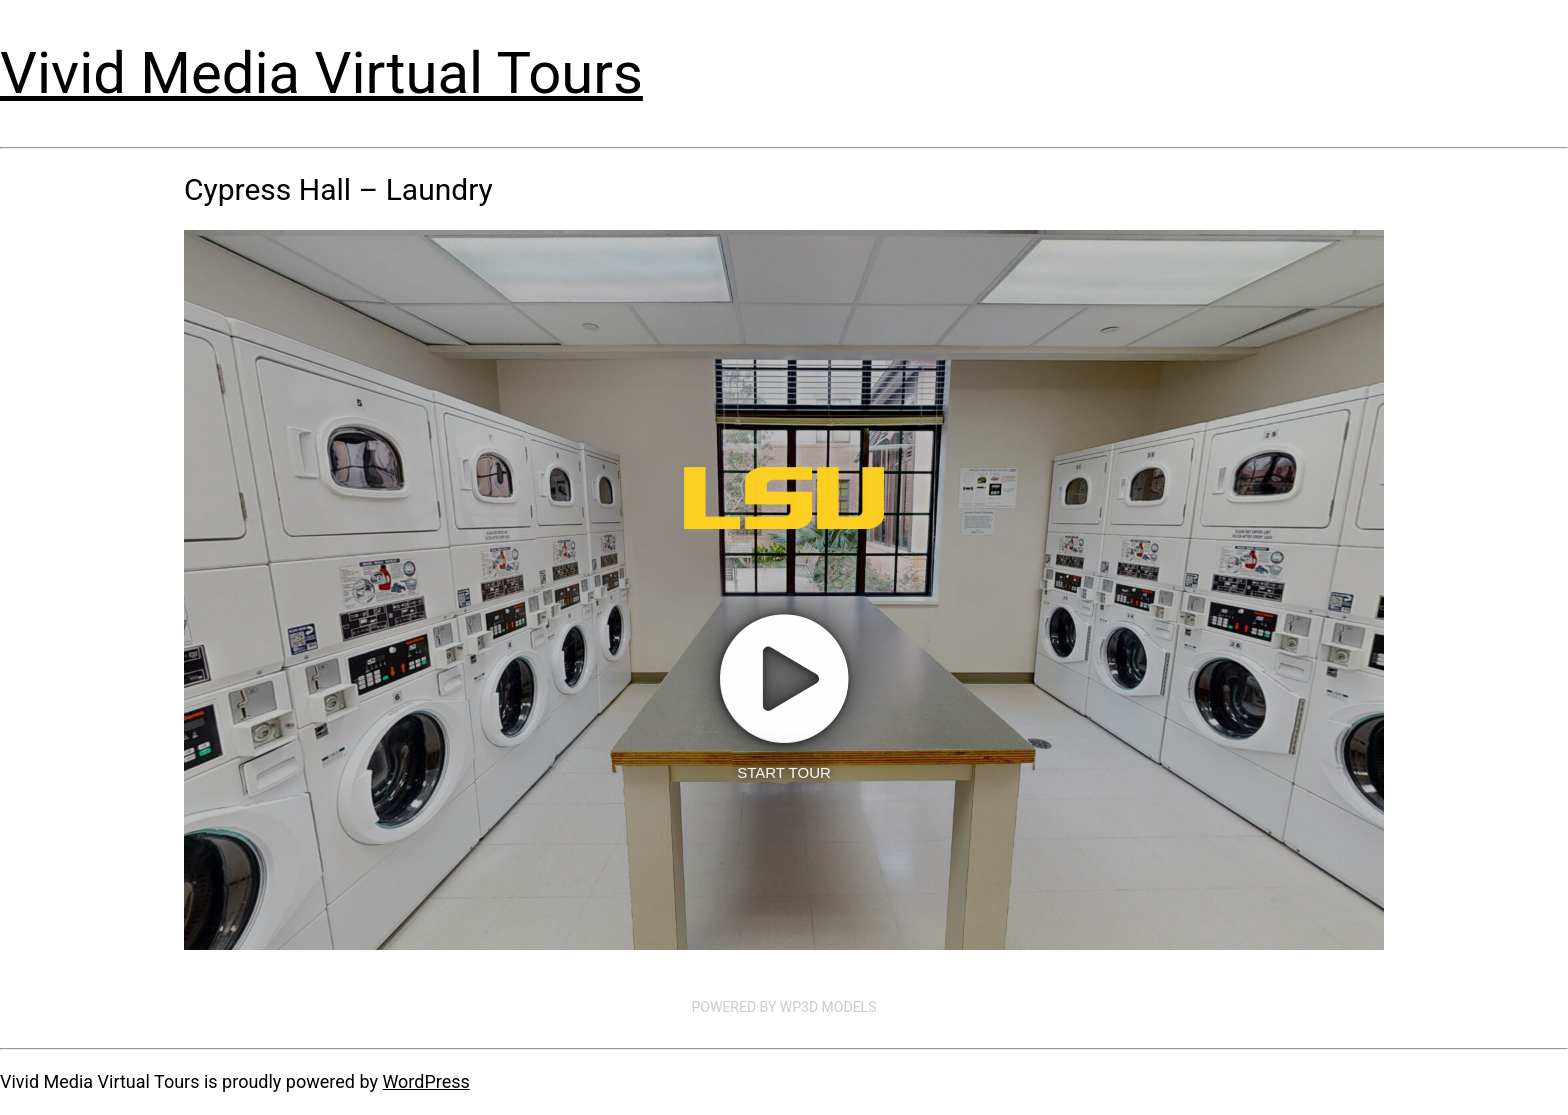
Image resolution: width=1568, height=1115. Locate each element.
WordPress (425, 1081)
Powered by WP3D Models (784, 1007)
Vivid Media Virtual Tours (321, 73)
